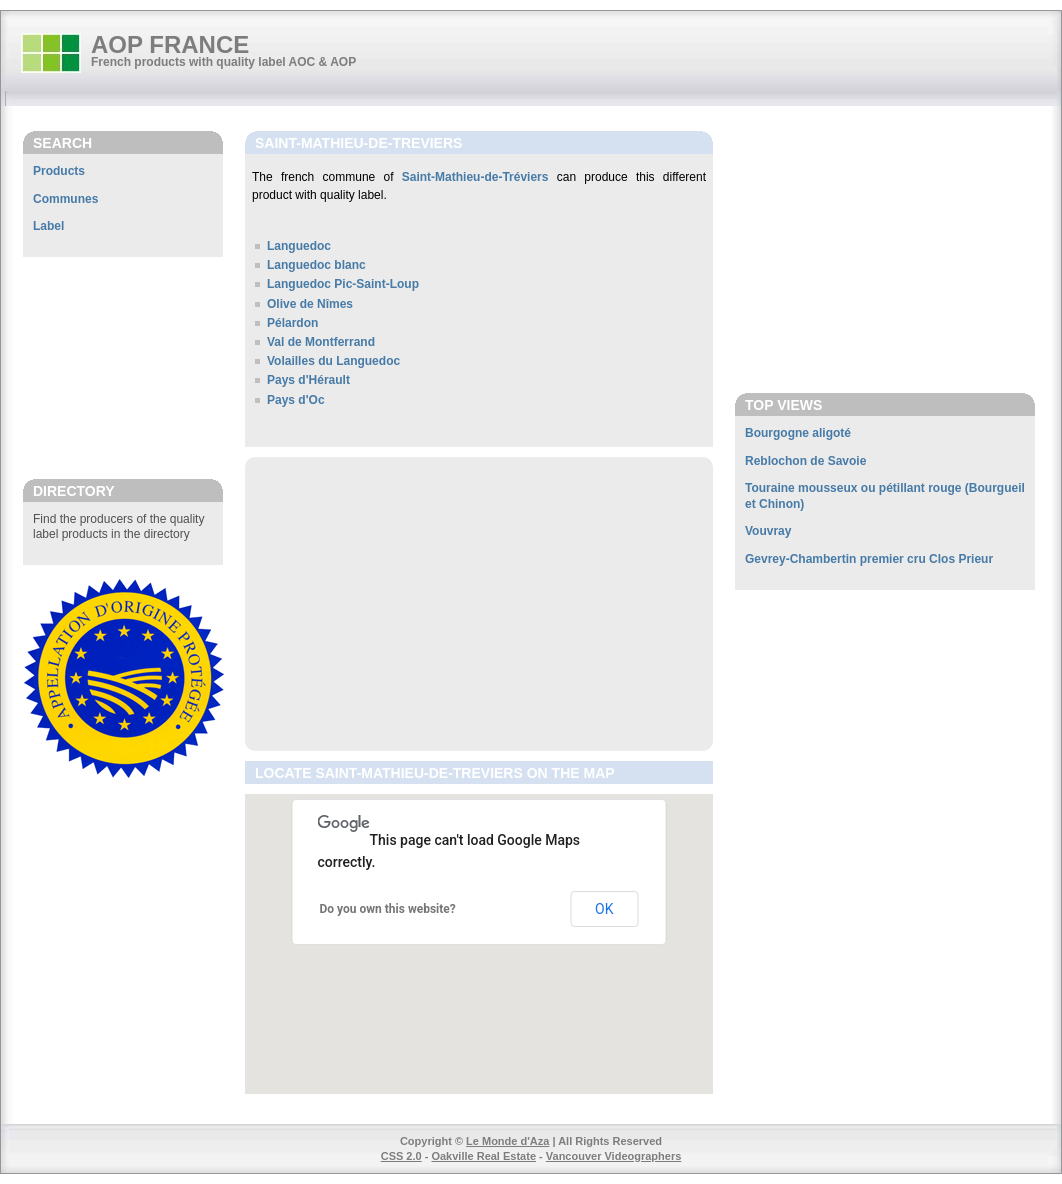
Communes (65, 199)
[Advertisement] (123, 367)
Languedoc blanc (316, 265)
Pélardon (292, 323)
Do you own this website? (388, 909)
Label (48, 226)
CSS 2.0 (401, 1156)
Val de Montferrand (321, 342)
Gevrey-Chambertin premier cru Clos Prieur (869, 559)
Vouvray (768, 531)
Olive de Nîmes (310, 304)
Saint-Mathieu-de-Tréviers (475, 177)
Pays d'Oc (296, 400)
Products (59, 171)
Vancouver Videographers (614, 1156)
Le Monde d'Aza (507, 1141)
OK (604, 909)
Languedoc (299, 246)
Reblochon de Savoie (805, 461)
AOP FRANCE (170, 44)
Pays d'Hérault (308, 380)
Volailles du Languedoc (333, 361)
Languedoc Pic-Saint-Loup (343, 284)
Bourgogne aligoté (798, 433)
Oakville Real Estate (483, 1156)
